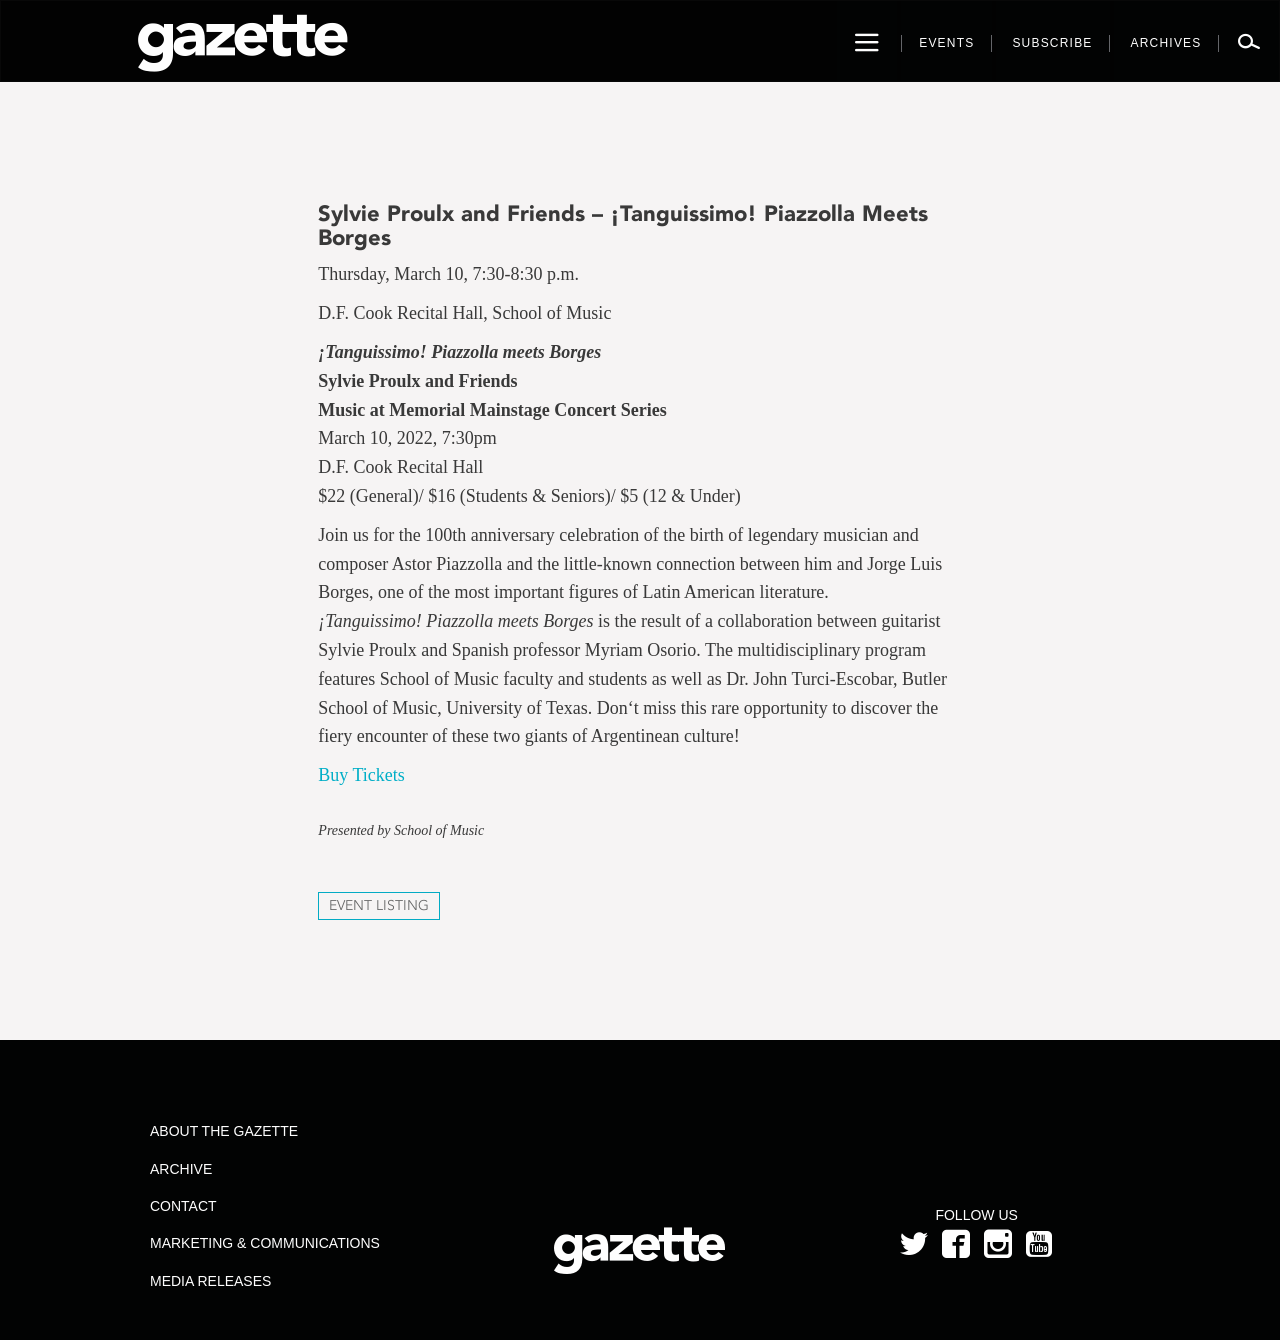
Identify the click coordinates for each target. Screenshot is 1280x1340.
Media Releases (210, 1281)
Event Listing (379, 905)
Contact (183, 1206)
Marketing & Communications (265, 1243)
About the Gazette (224, 1131)
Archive (181, 1169)
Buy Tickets (361, 775)
